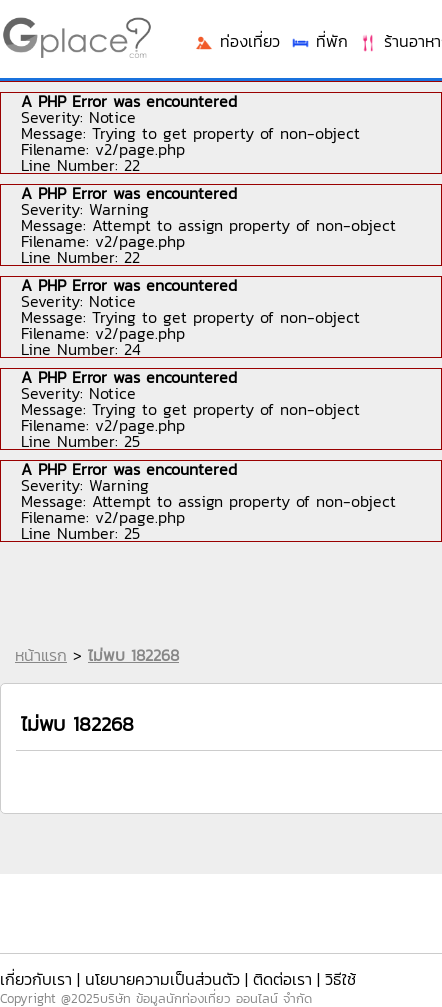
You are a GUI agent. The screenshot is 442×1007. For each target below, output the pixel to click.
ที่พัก (319, 41)
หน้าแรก (41, 655)
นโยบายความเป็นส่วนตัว (162, 979)
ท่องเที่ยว (237, 41)
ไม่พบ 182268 (133, 655)
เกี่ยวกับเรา (36, 979)
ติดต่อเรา (282, 979)
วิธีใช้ (340, 979)
